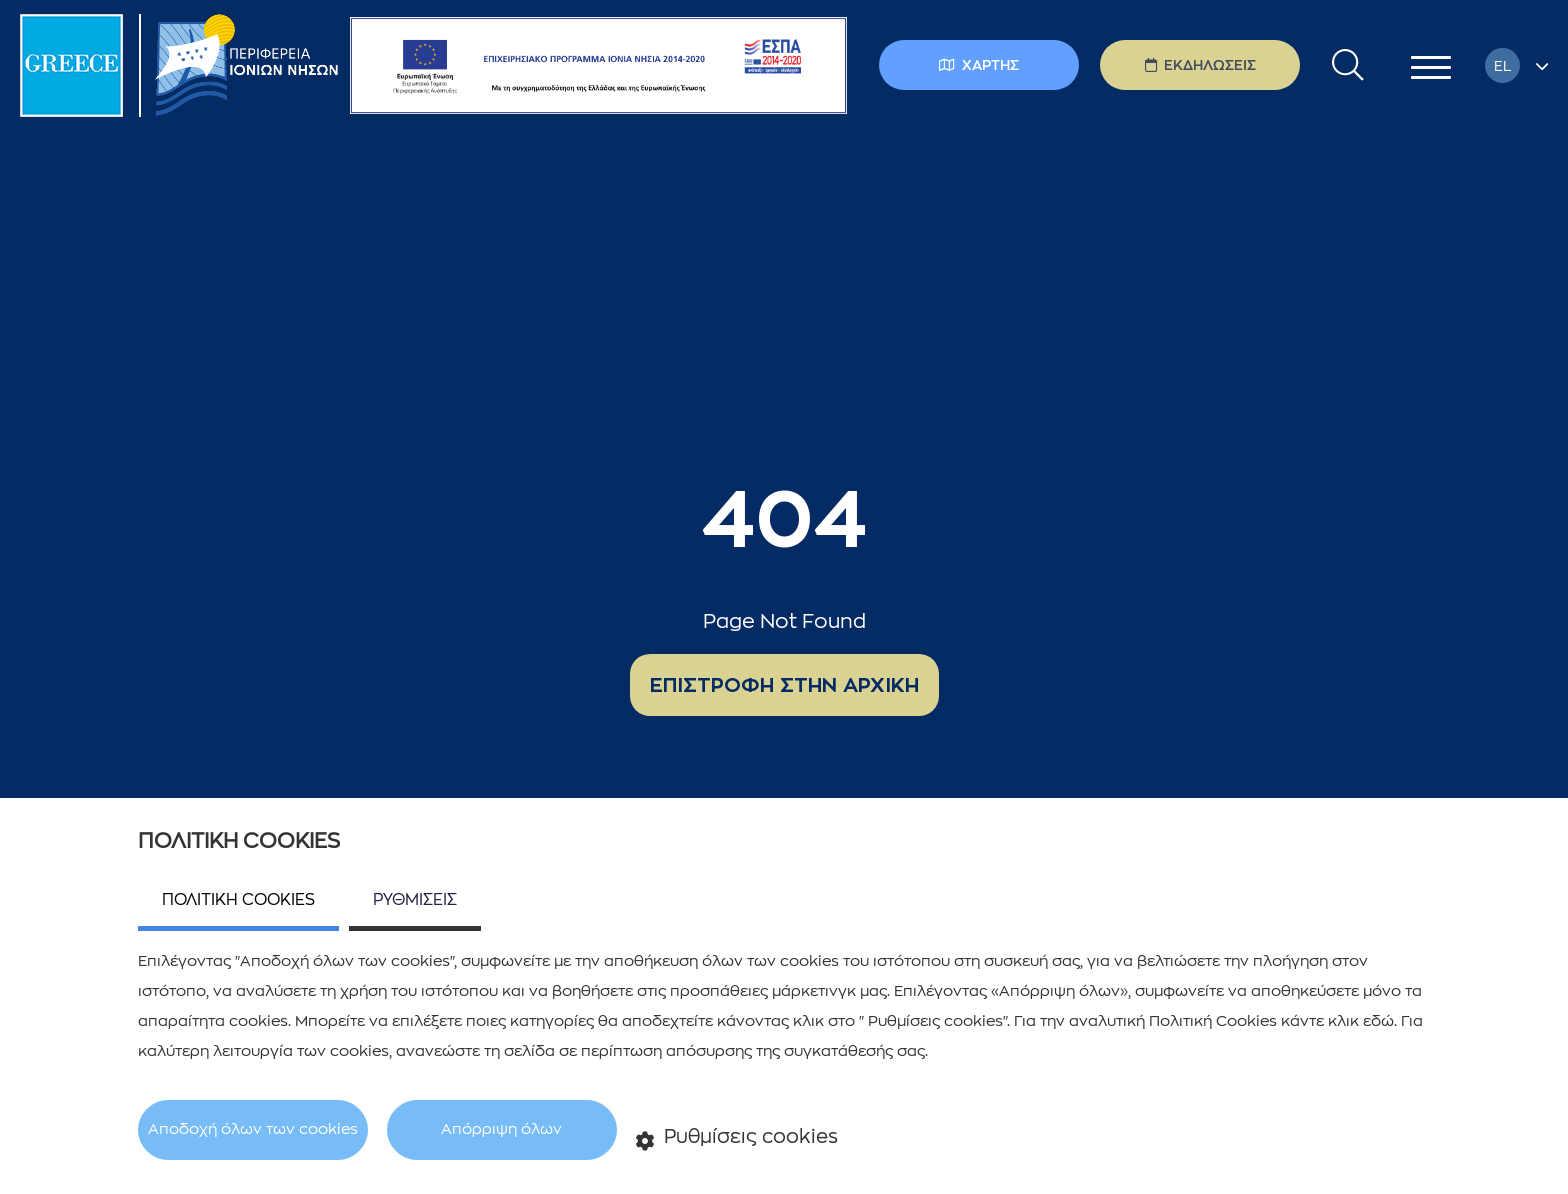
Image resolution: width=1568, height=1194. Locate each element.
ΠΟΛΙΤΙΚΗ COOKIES (238, 900)
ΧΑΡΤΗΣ (979, 65)
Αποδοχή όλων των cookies (253, 1129)
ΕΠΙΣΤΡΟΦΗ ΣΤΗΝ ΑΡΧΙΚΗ (784, 685)
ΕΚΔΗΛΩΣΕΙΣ (1200, 65)
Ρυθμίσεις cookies (737, 1138)
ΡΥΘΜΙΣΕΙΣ (415, 900)
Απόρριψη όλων (501, 1129)
